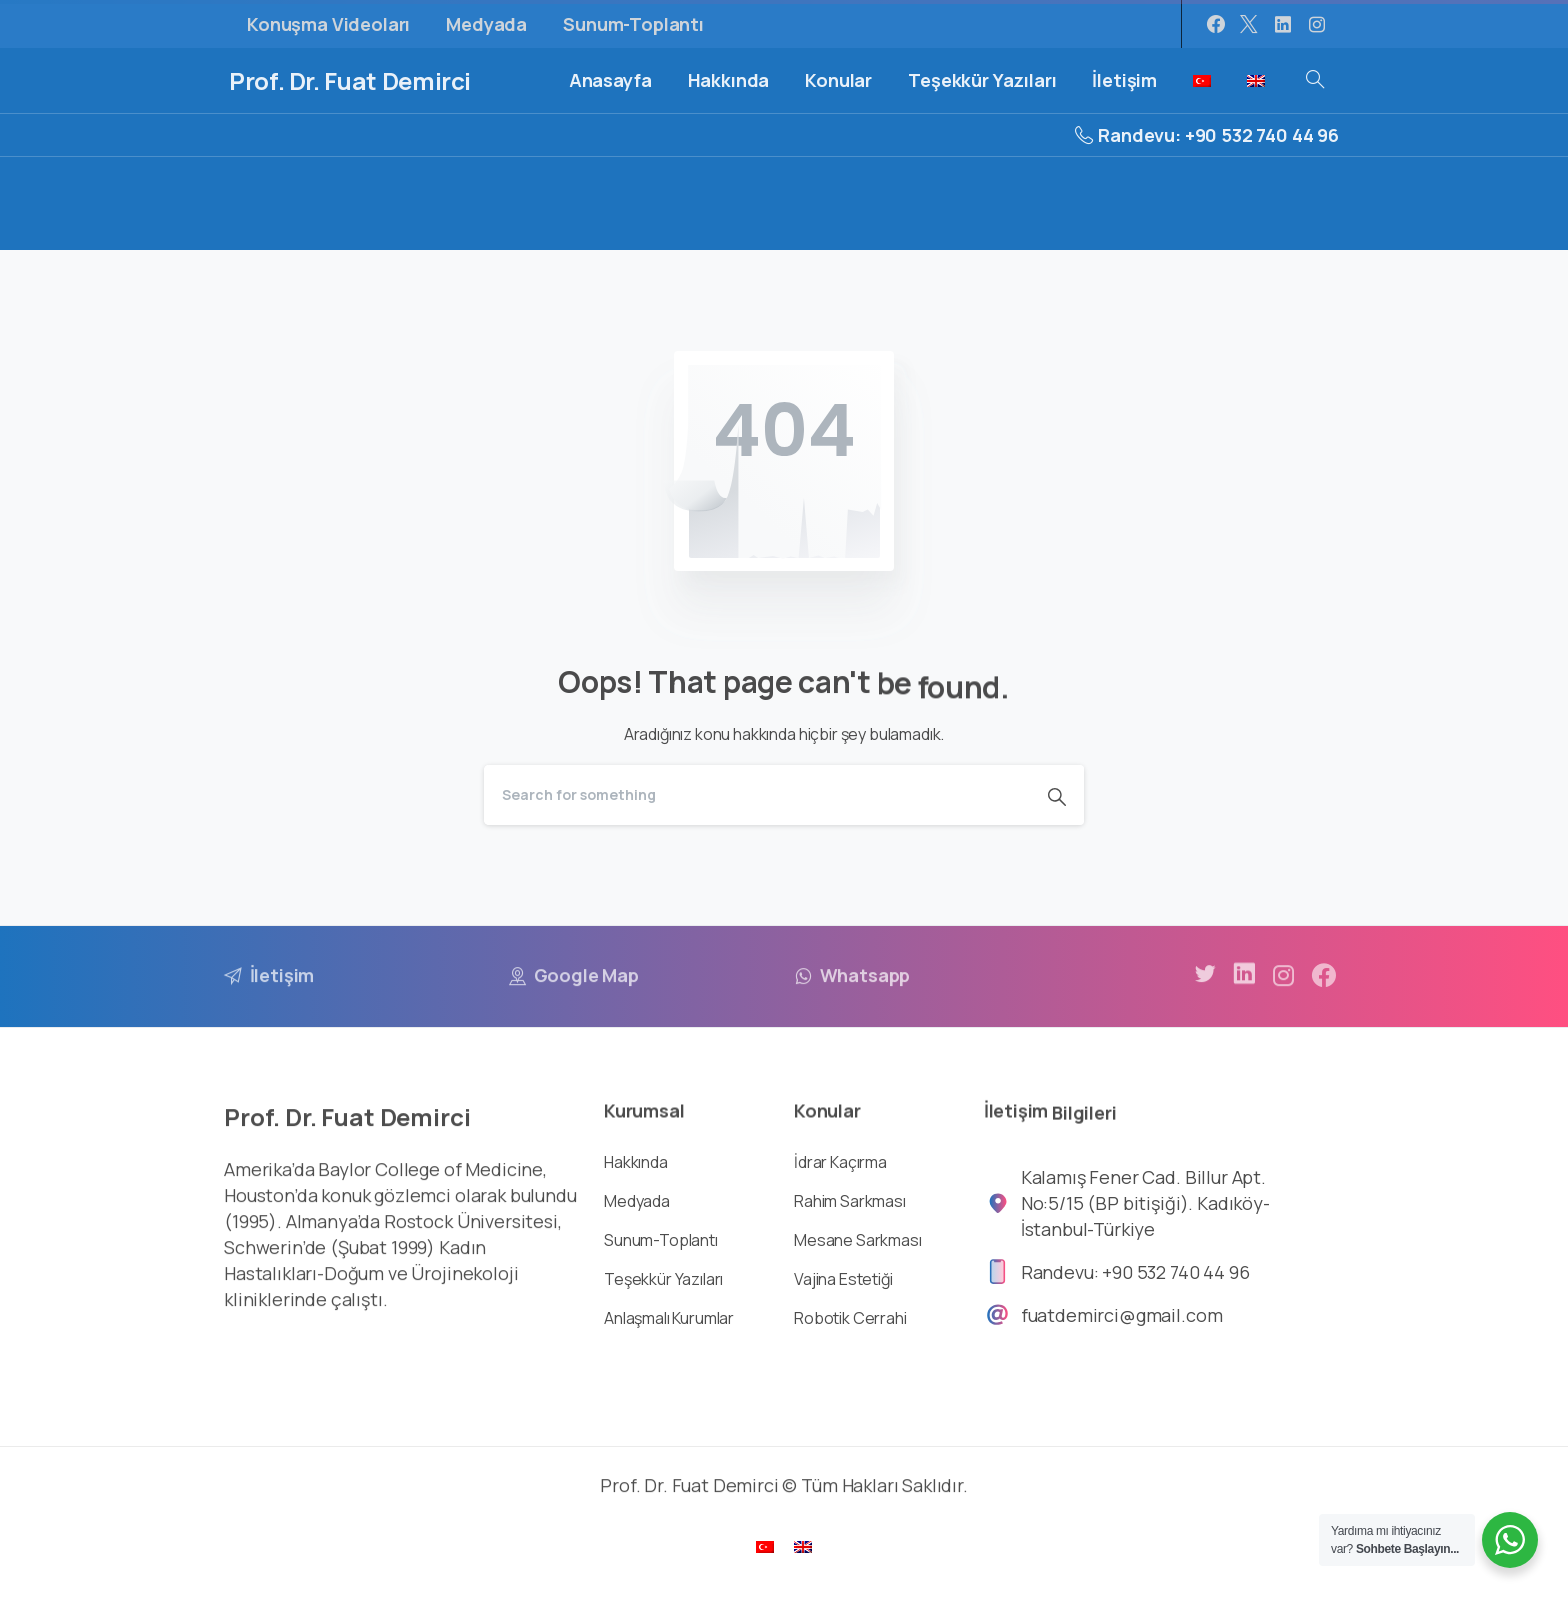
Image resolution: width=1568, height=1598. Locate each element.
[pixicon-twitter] (1205, 982)
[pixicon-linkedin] (1244, 990)
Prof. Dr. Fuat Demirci (350, 80)
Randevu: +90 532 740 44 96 (1207, 135)
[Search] (757, 795)
